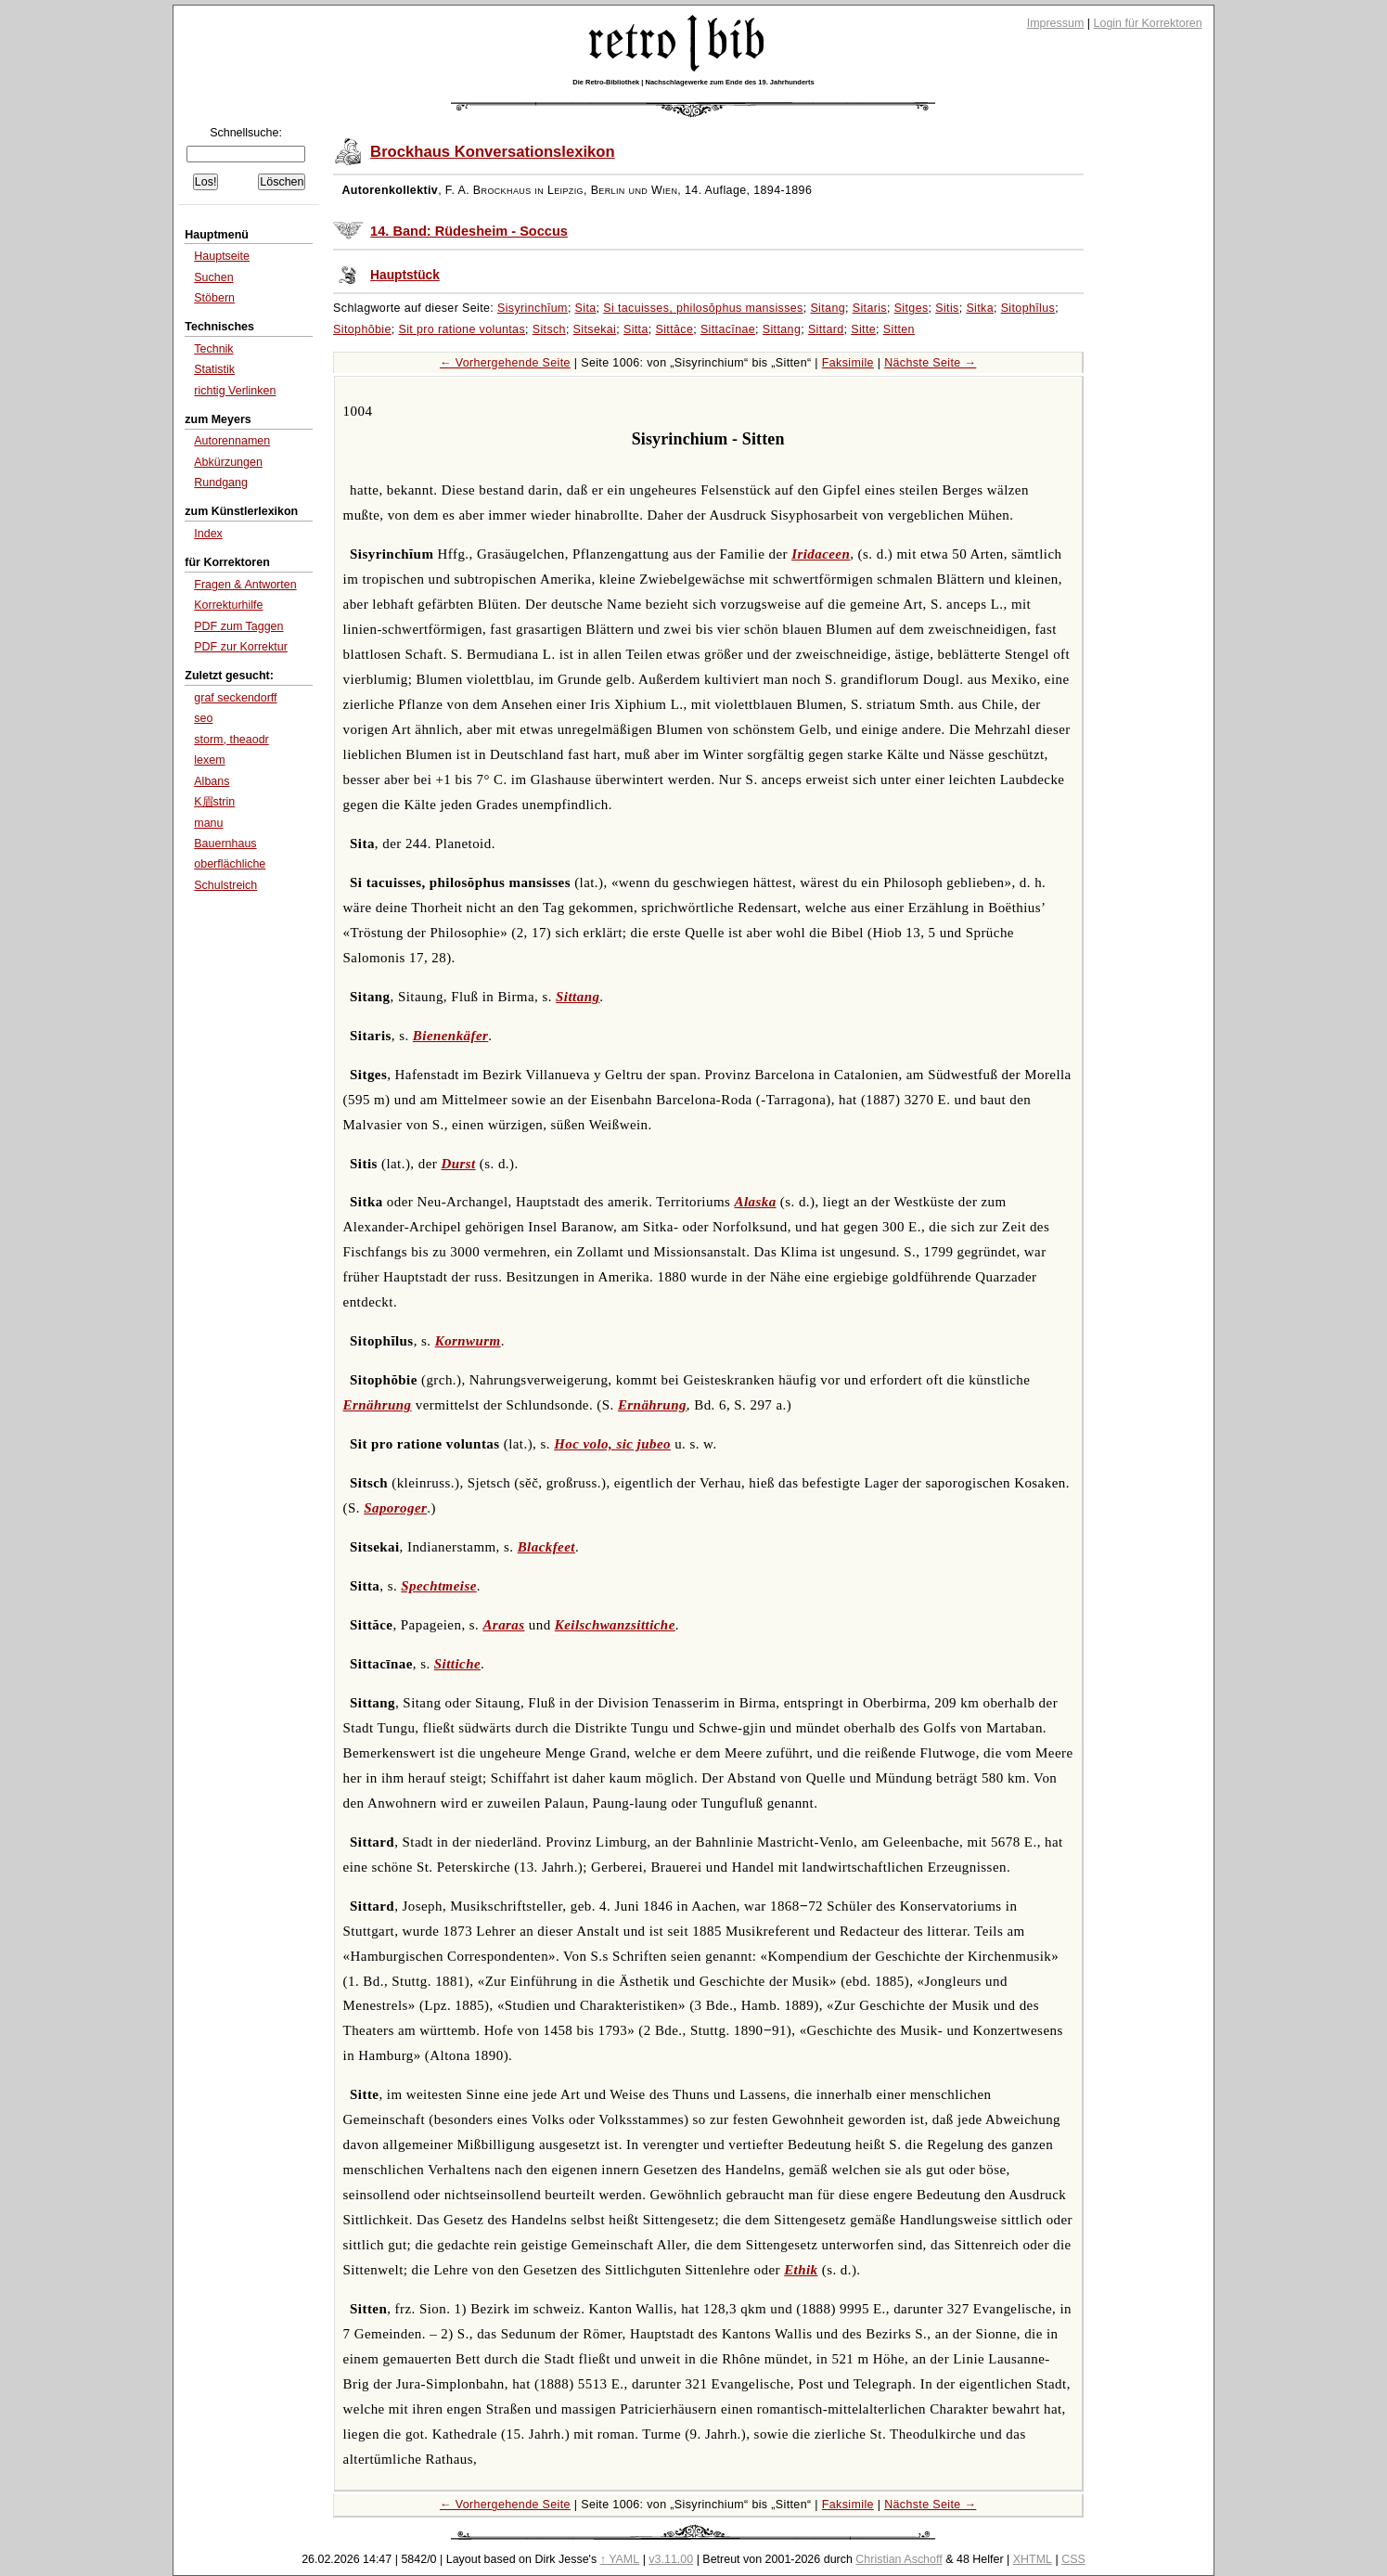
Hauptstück (405, 275)
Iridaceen (820, 554)
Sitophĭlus (1028, 308)
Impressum (1056, 23)
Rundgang (221, 482)
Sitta (636, 329)
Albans (211, 781)
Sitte (863, 329)
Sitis (946, 308)
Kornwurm (468, 1340)
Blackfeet (546, 1546)
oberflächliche (229, 863)
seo (203, 718)
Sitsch (549, 329)
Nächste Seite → (930, 362)
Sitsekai (595, 329)
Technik (213, 348)
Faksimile (848, 362)
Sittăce (674, 329)
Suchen (213, 277)
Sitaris (870, 308)
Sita (586, 308)
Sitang (827, 308)
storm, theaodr (231, 739)
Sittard (826, 329)
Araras (503, 1624)
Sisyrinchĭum (532, 308)
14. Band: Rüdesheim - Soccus (469, 231)
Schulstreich (225, 885)
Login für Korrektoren (1148, 23)
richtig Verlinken (235, 390)
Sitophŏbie (362, 329)
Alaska (755, 1201)
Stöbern (214, 297)
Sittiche (457, 1663)
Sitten (899, 329)
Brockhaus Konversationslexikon (492, 152)
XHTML (1032, 2559)
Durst (458, 1163)
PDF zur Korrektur (241, 646)
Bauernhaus (225, 843)
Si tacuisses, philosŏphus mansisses (703, 308)
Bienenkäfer (450, 1035)
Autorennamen (232, 440)
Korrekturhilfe (228, 605)
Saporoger (395, 1508)
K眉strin (214, 801)
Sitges (911, 308)
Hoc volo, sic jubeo (612, 1443)
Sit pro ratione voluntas (461, 329)
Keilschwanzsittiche (615, 1624)
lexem (209, 759)
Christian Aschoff (898, 2559)
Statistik (214, 369)
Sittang (782, 329)
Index (208, 533)
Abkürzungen (228, 462)
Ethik (800, 2269)
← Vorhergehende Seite (505, 362)
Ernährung (377, 1404)
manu (208, 823)
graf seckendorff (235, 697)
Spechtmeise (438, 1585)
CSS (1073, 2559)
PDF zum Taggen (238, 626)
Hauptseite (222, 256)
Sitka (980, 308)
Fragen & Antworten (245, 584)
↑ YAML (620, 2559)
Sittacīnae (727, 329)
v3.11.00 (671, 2559)
